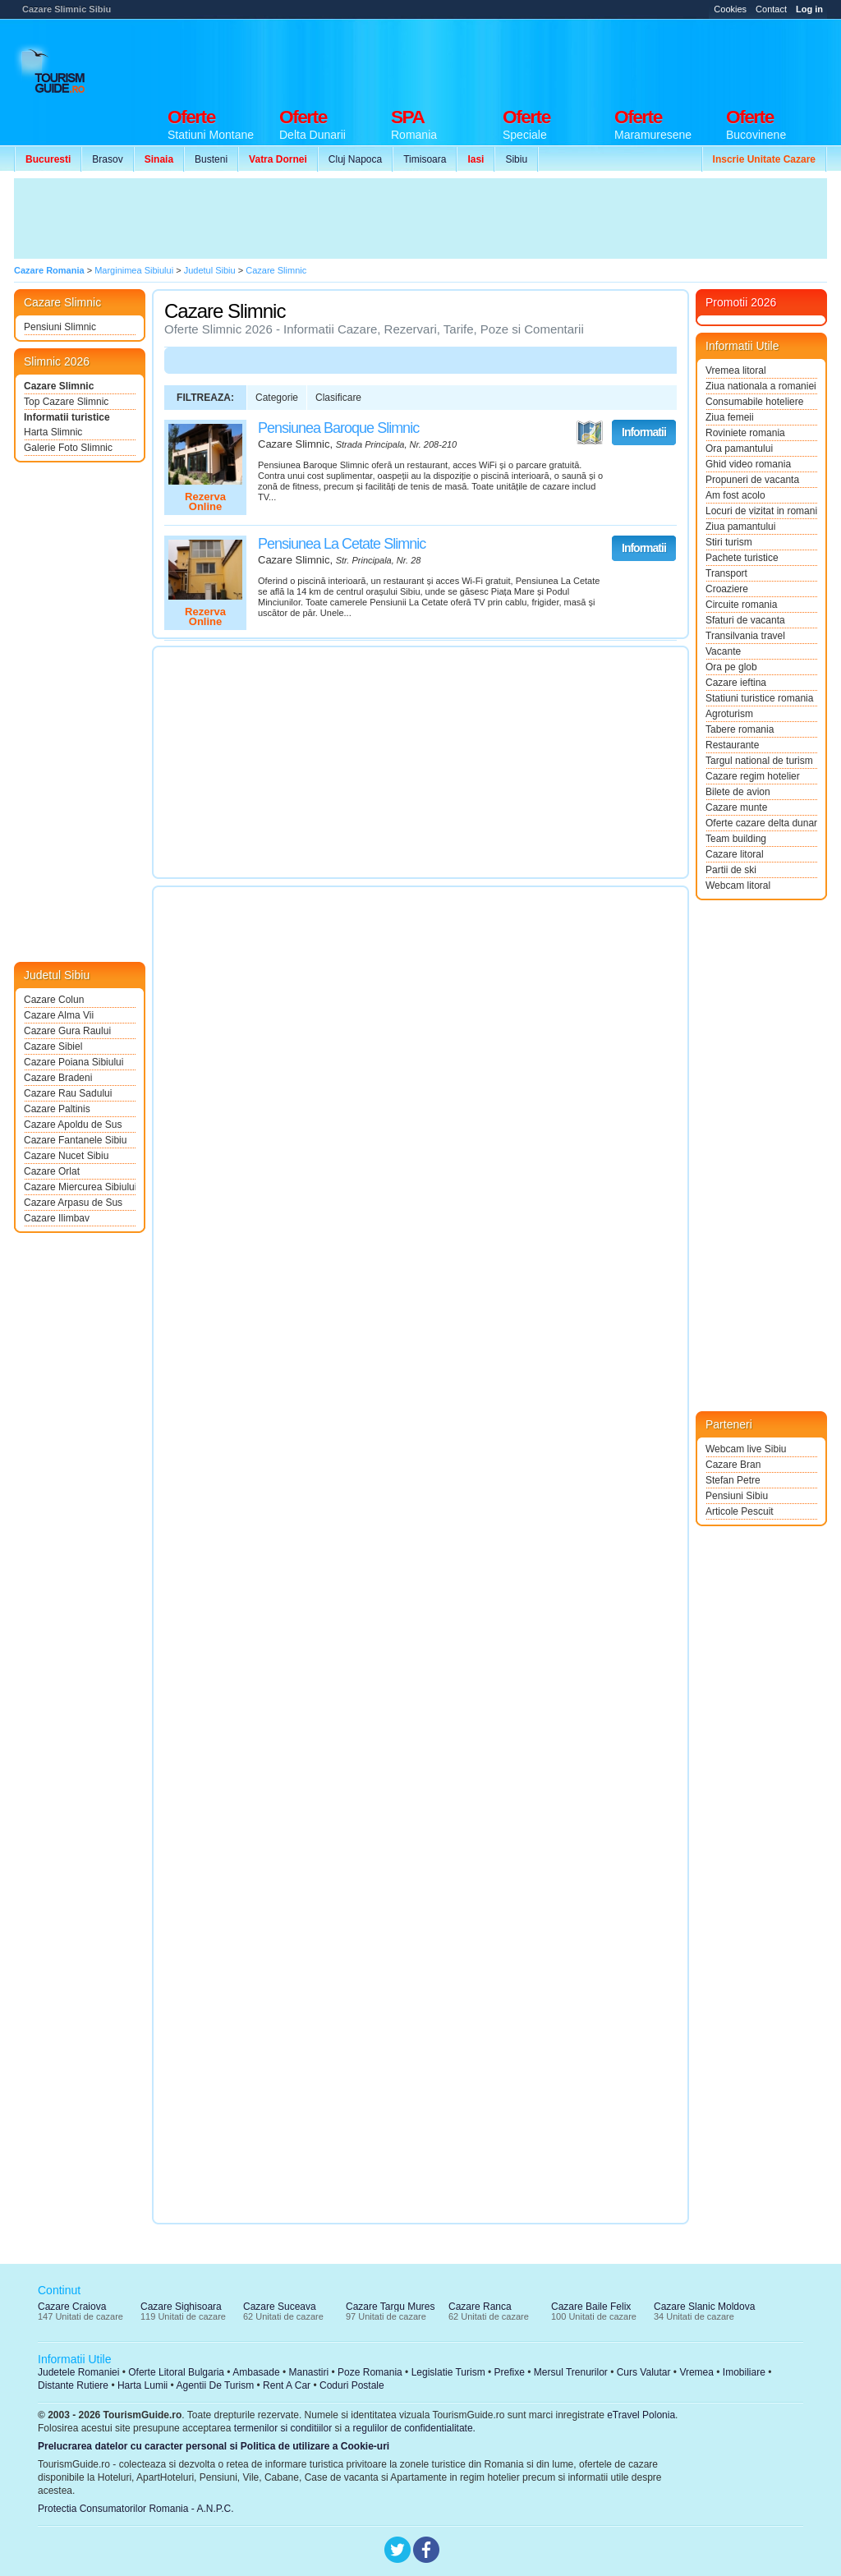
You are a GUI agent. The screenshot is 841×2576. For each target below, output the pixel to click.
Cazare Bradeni (58, 1077)
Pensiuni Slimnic (60, 327)
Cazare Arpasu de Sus (73, 1202)
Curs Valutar (644, 2372)
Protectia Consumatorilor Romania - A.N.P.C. (136, 2508)
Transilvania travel (745, 636)
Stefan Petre (733, 1480)
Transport (726, 573)
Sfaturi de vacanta (745, 620)
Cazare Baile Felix (591, 2306)
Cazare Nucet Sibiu (66, 1156)
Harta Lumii (142, 2385)
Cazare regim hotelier (752, 776)
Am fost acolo (735, 495)
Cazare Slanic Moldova (704, 2306)
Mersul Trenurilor (571, 2372)
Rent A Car (286, 2385)
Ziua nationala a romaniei (760, 386)
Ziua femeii (729, 417)
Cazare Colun (54, 999)
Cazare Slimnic (59, 386)
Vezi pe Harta (590, 433)
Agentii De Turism (216, 2385)
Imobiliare (744, 2372)
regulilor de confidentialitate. (414, 2428)
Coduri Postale (351, 2385)
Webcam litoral (737, 885)
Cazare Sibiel (53, 1046)
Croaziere (726, 589)
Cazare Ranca (480, 2306)
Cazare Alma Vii (59, 1015)
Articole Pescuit (739, 1511)
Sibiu (516, 159)
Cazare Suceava (279, 2306)
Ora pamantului (739, 448)
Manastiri (308, 2372)
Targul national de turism (759, 760)
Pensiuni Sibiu (736, 1496)
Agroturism (729, 714)
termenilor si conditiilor (283, 2428)
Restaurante (732, 745)
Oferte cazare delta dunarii (761, 823)
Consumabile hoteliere (754, 401)
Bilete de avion (737, 792)
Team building (735, 838)
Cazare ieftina (735, 682)
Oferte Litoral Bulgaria (176, 2372)
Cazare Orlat (52, 1171)
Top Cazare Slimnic (66, 401)
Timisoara (424, 159)
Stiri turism (728, 542)
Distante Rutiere (73, 2385)
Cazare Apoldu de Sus (73, 1124)
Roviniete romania (745, 433)
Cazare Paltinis (57, 1109)
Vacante (723, 651)
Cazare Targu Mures (390, 2306)
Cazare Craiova (72, 2306)
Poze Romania (370, 2372)
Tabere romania (739, 729)
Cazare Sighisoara (181, 2306)
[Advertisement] (528, 59)
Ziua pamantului (740, 526)
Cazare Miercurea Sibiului (80, 1187)
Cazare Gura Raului (67, 1031)
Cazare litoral (734, 854)
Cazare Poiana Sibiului (73, 1062)
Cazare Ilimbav (57, 1218)
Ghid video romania (748, 464)
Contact (771, 9)
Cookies (730, 9)
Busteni (211, 159)
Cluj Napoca (355, 159)
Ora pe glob (731, 667)
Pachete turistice (742, 558)
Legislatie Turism (448, 2372)
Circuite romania (741, 604)
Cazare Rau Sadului (68, 1093)
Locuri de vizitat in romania (761, 511)
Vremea (696, 2372)
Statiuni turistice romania (759, 698)
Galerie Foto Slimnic (68, 447)
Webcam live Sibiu (745, 1449)
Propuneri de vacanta (752, 479)
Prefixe (509, 2372)
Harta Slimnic (53, 432)
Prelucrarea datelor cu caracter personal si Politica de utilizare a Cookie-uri (213, 2446)
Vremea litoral (735, 370)
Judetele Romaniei (78, 2372)
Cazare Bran (733, 1464)
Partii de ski (730, 870)
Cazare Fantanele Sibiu (75, 1140)
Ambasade (255, 2372)
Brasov (107, 159)
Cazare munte (736, 807)
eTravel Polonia (641, 2415)
